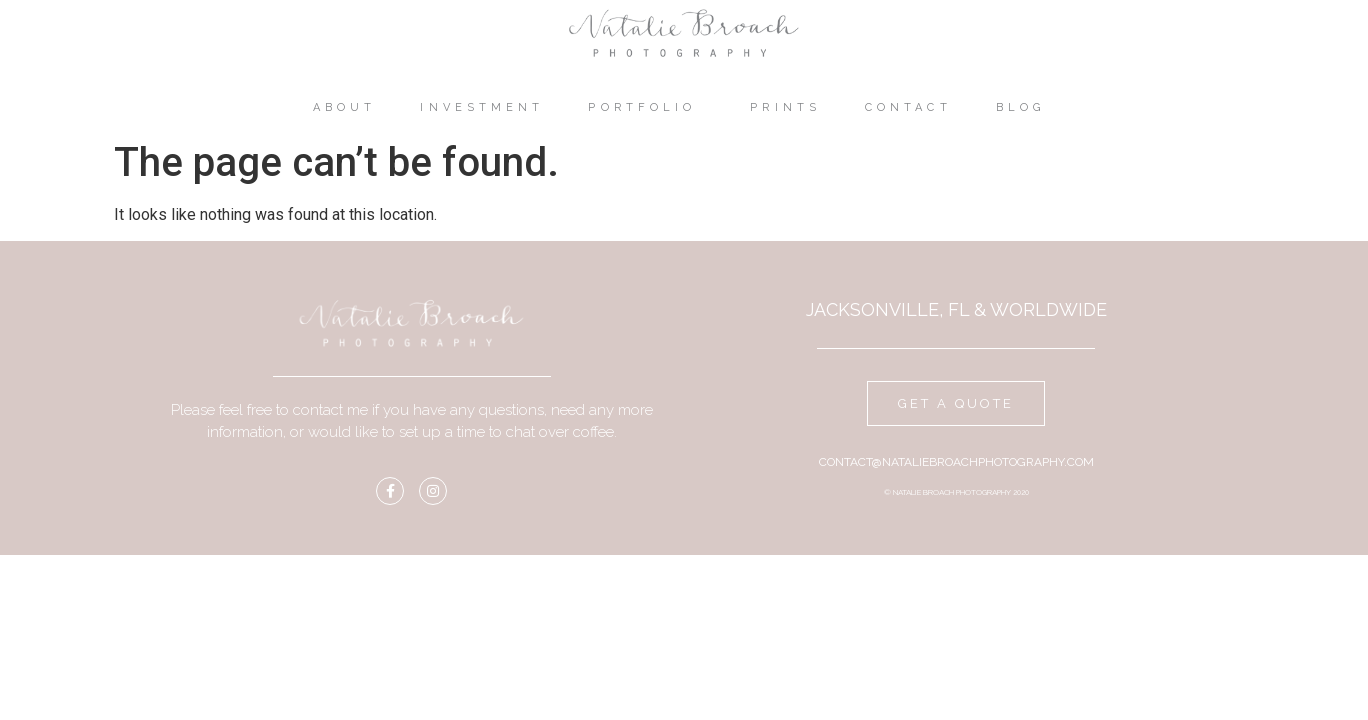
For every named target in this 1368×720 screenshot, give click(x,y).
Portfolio (647, 108)
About (345, 107)
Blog (1025, 108)
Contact (908, 107)
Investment (482, 107)
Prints (785, 107)
